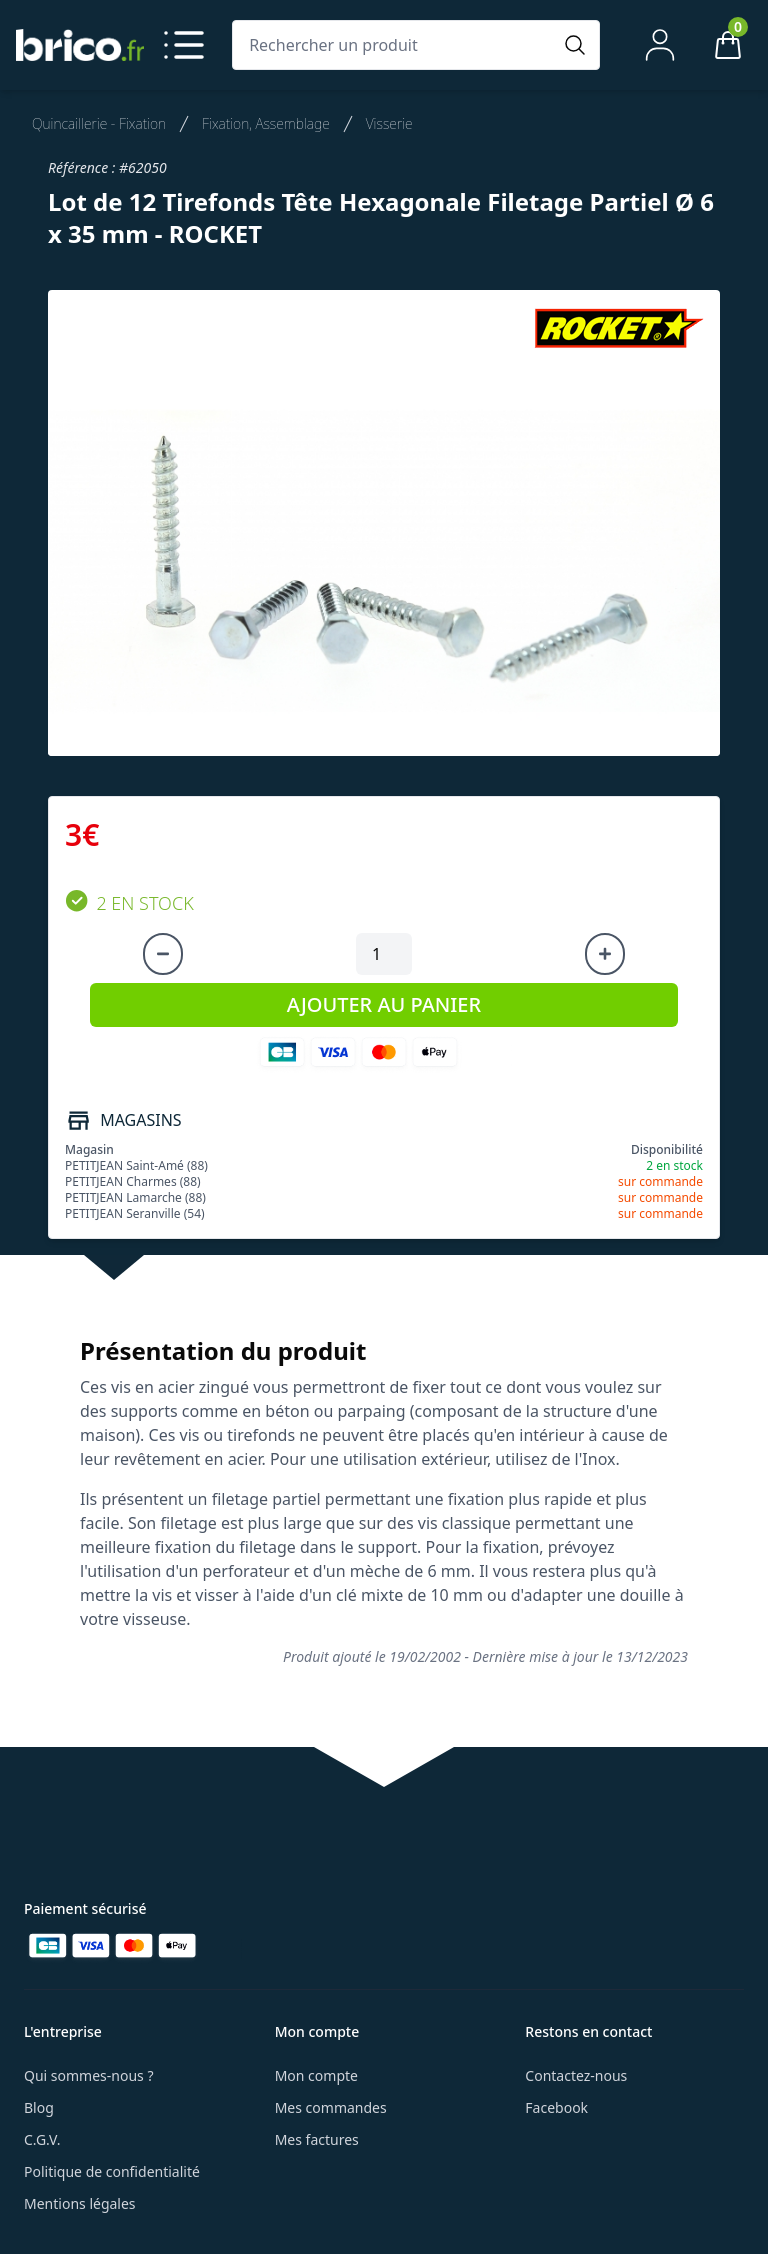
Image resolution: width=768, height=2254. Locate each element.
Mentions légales (80, 2203)
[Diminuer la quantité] (163, 954)
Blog (39, 2107)
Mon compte (316, 2075)
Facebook (556, 2107)
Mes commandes (331, 2107)
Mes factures (317, 2139)
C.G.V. (42, 2139)
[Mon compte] (660, 45)
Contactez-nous (576, 2075)
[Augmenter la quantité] (605, 954)
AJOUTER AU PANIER (384, 1004)
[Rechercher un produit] (396, 45)
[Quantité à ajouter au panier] (384, 954)
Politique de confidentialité (112, 2171)
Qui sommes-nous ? (89, 2075)
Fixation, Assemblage (266, 123)
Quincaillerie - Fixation (99, 123)
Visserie (389, 123)
